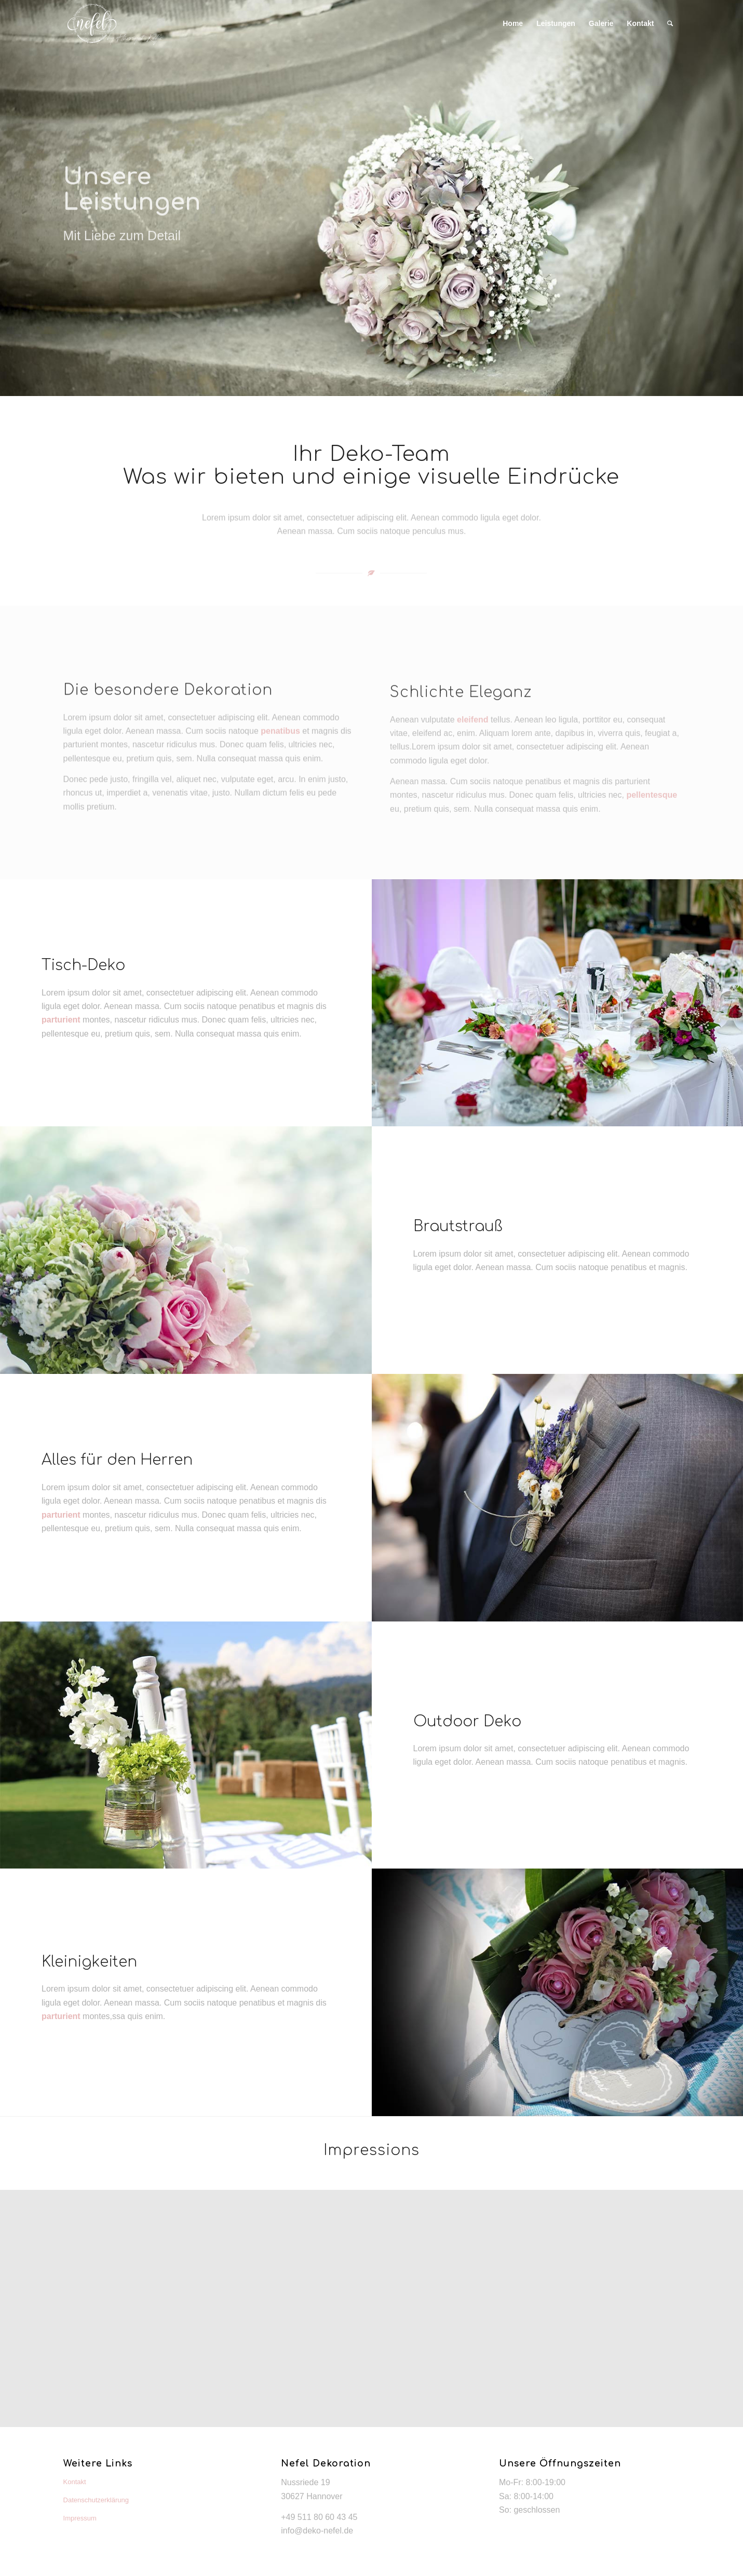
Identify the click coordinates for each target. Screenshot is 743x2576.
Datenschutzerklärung (96, 2500)
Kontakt (74, 2482)
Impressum (80, 2518)
